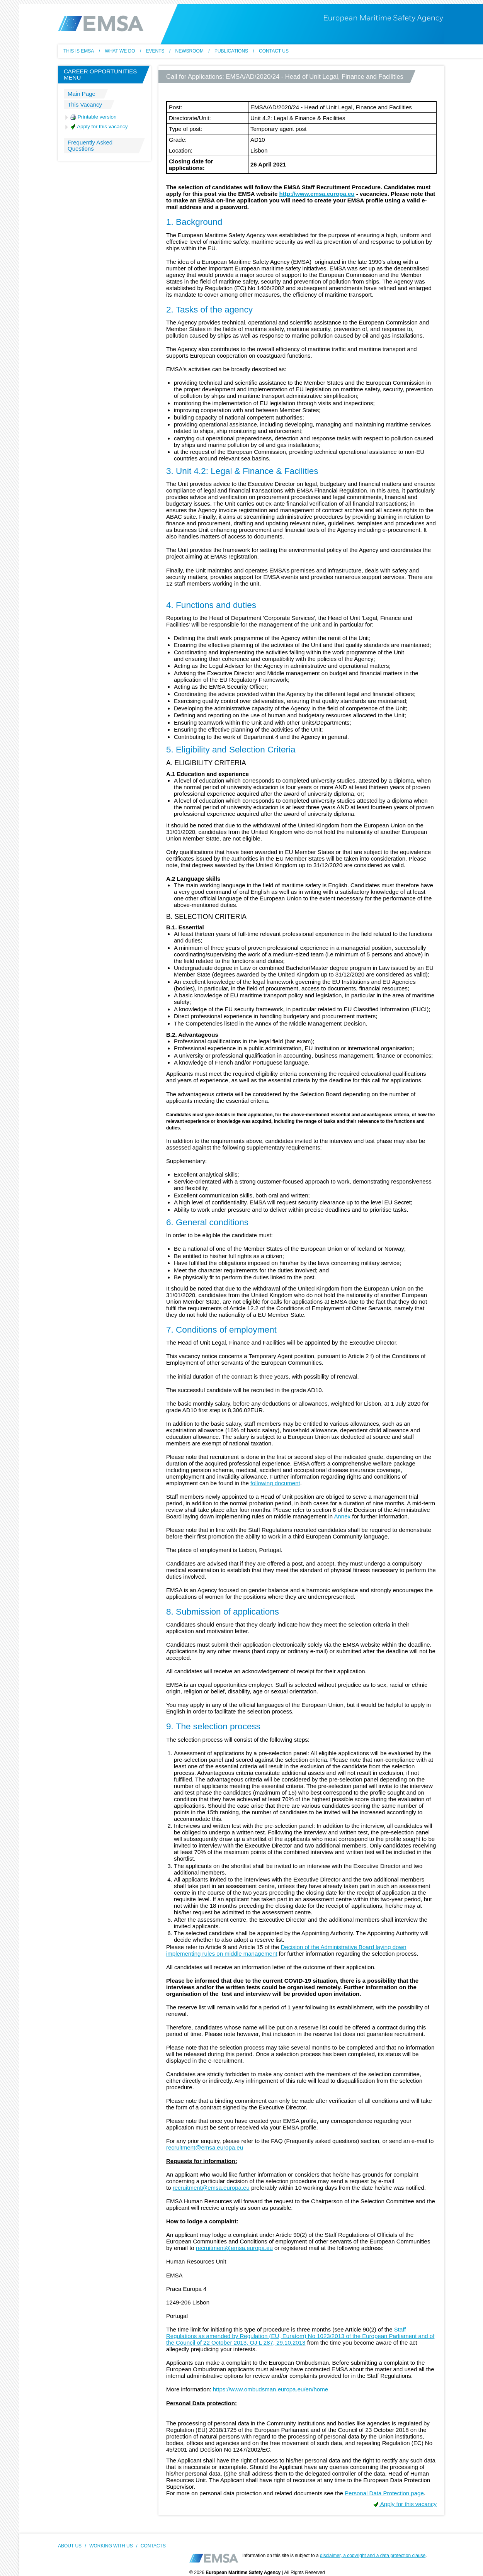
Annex (342, 1516)
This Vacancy (85, 104)
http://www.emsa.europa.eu (317, 193)
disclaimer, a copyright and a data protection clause (372, 2555)
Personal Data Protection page (384, 2493)
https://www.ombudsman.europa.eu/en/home (270, 2389)
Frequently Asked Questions (90, 145)
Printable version (93, 117)
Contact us (274, 51)
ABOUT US (70, 2546)
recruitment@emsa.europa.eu (204, 2147)
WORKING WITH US (111, 2546)
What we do (120, 51)
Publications (231, 51)
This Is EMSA (78, 51)
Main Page (81, 93)
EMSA (101, 23)
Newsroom (189, 51)
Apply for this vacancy (99, 127)
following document (275, 1483)
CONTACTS (153, 2546)
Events (155, 51)
